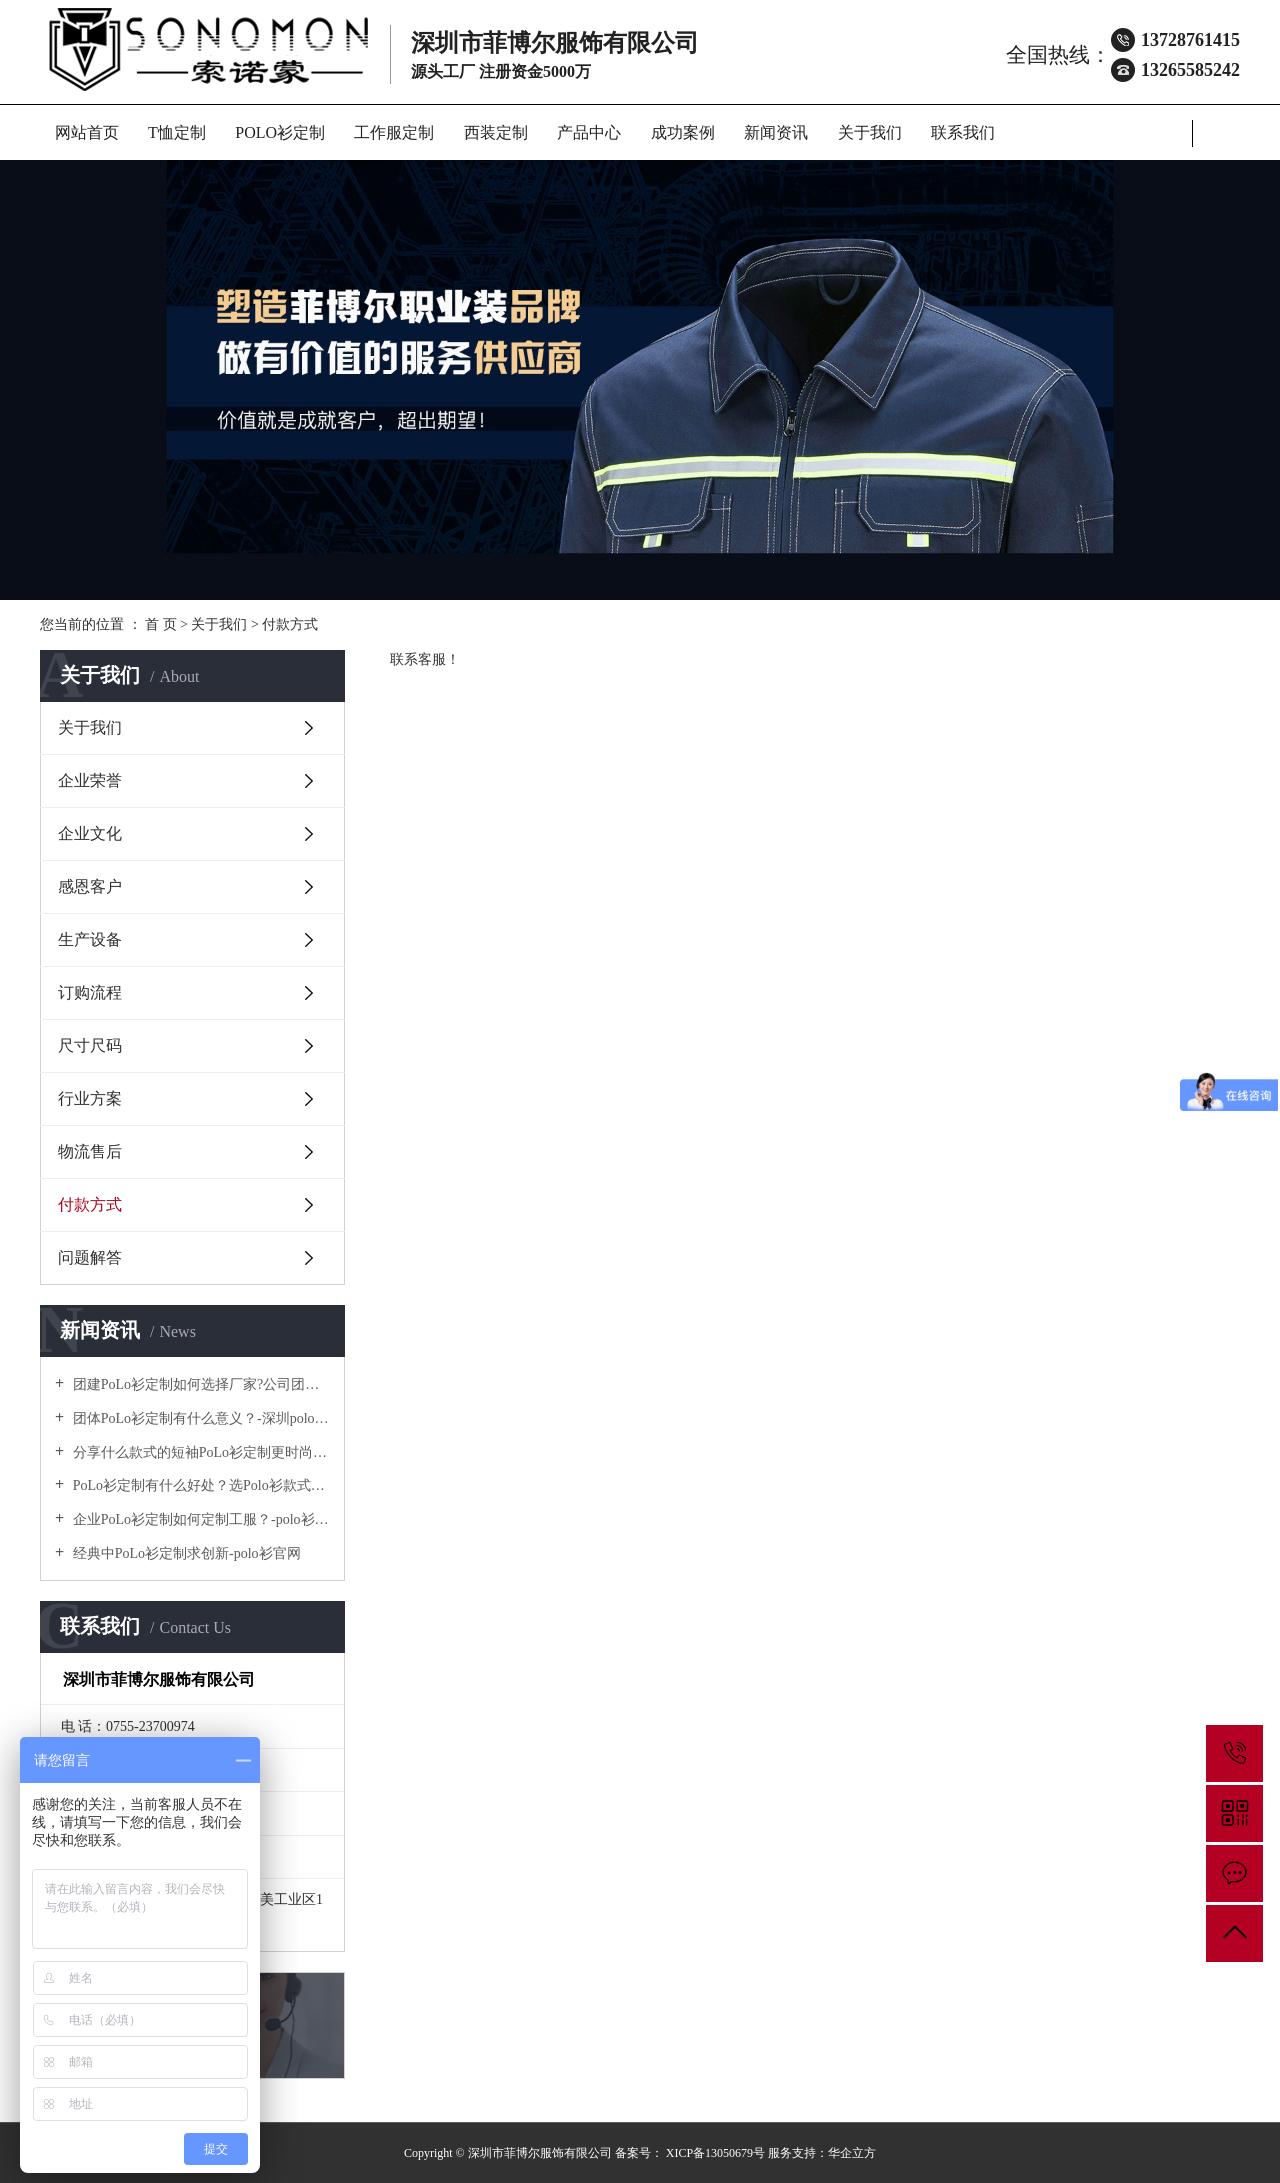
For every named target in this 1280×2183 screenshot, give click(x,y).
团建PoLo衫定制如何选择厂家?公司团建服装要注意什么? (199, 1384)
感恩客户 (90, 886)
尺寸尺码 (90, 1045)
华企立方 (852, 2153)
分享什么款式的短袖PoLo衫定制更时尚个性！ (199, 1452)
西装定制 (496, 132)
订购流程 (90, 992)
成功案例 (683, 132)
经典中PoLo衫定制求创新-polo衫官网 (184, 1553)
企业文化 (90, 833)
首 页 (161, 624)
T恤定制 (177, 132)
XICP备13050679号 (715, 2153)
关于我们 (870, 132)
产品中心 (589, 132)
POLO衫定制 (280, 132)
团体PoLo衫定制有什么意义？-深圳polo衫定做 (199, 1418)
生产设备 (90, 939)
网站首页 (87, 132)
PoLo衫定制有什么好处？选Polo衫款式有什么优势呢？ (199, 1485)
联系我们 (963, 132)
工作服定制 (394, 132)
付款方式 (90, 1204)
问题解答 (90, 1257)
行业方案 (90, 1098)
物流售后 (90, 1151)
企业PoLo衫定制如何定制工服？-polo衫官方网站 (199, 1519)
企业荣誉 (90, 780)
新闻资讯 (776, 132)
